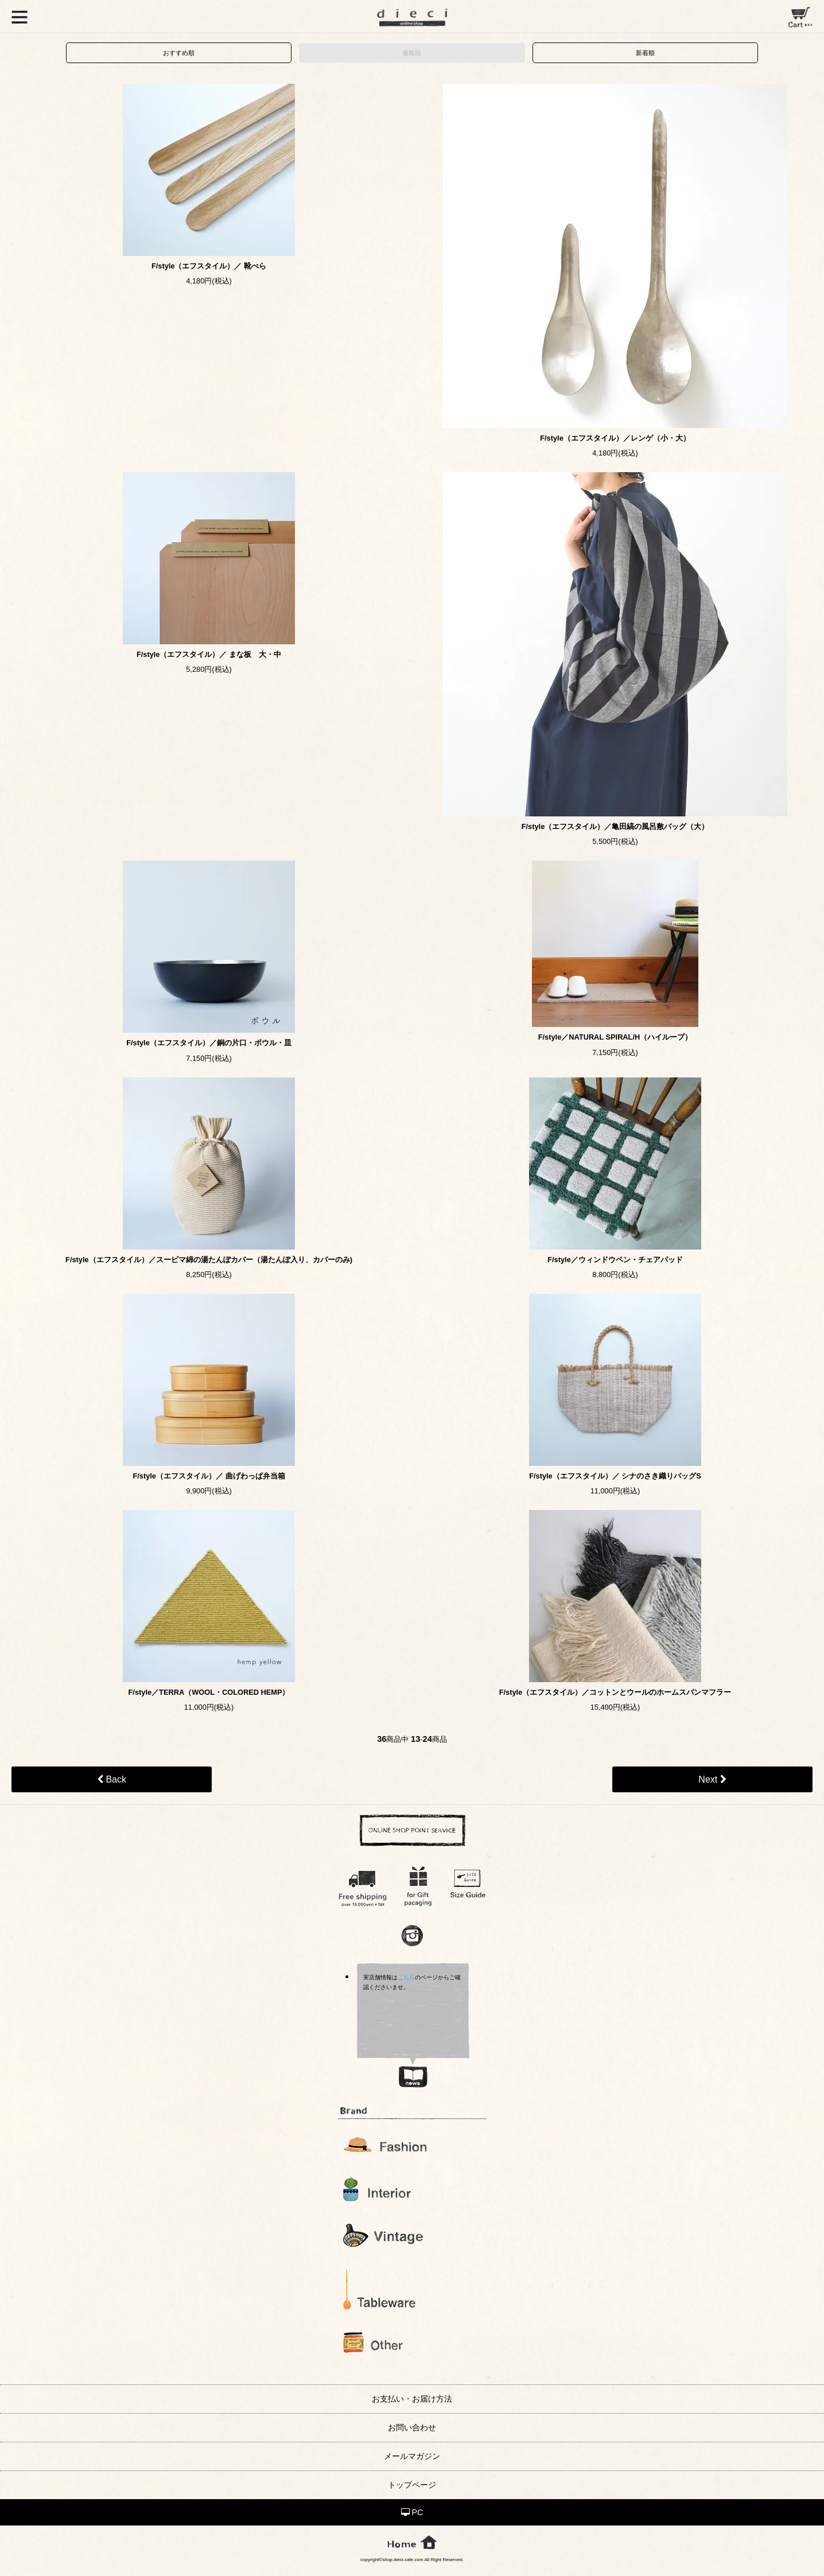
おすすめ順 (179, 52)
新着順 (645, 52)
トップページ (412, 2484)
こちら (406, 1977)
